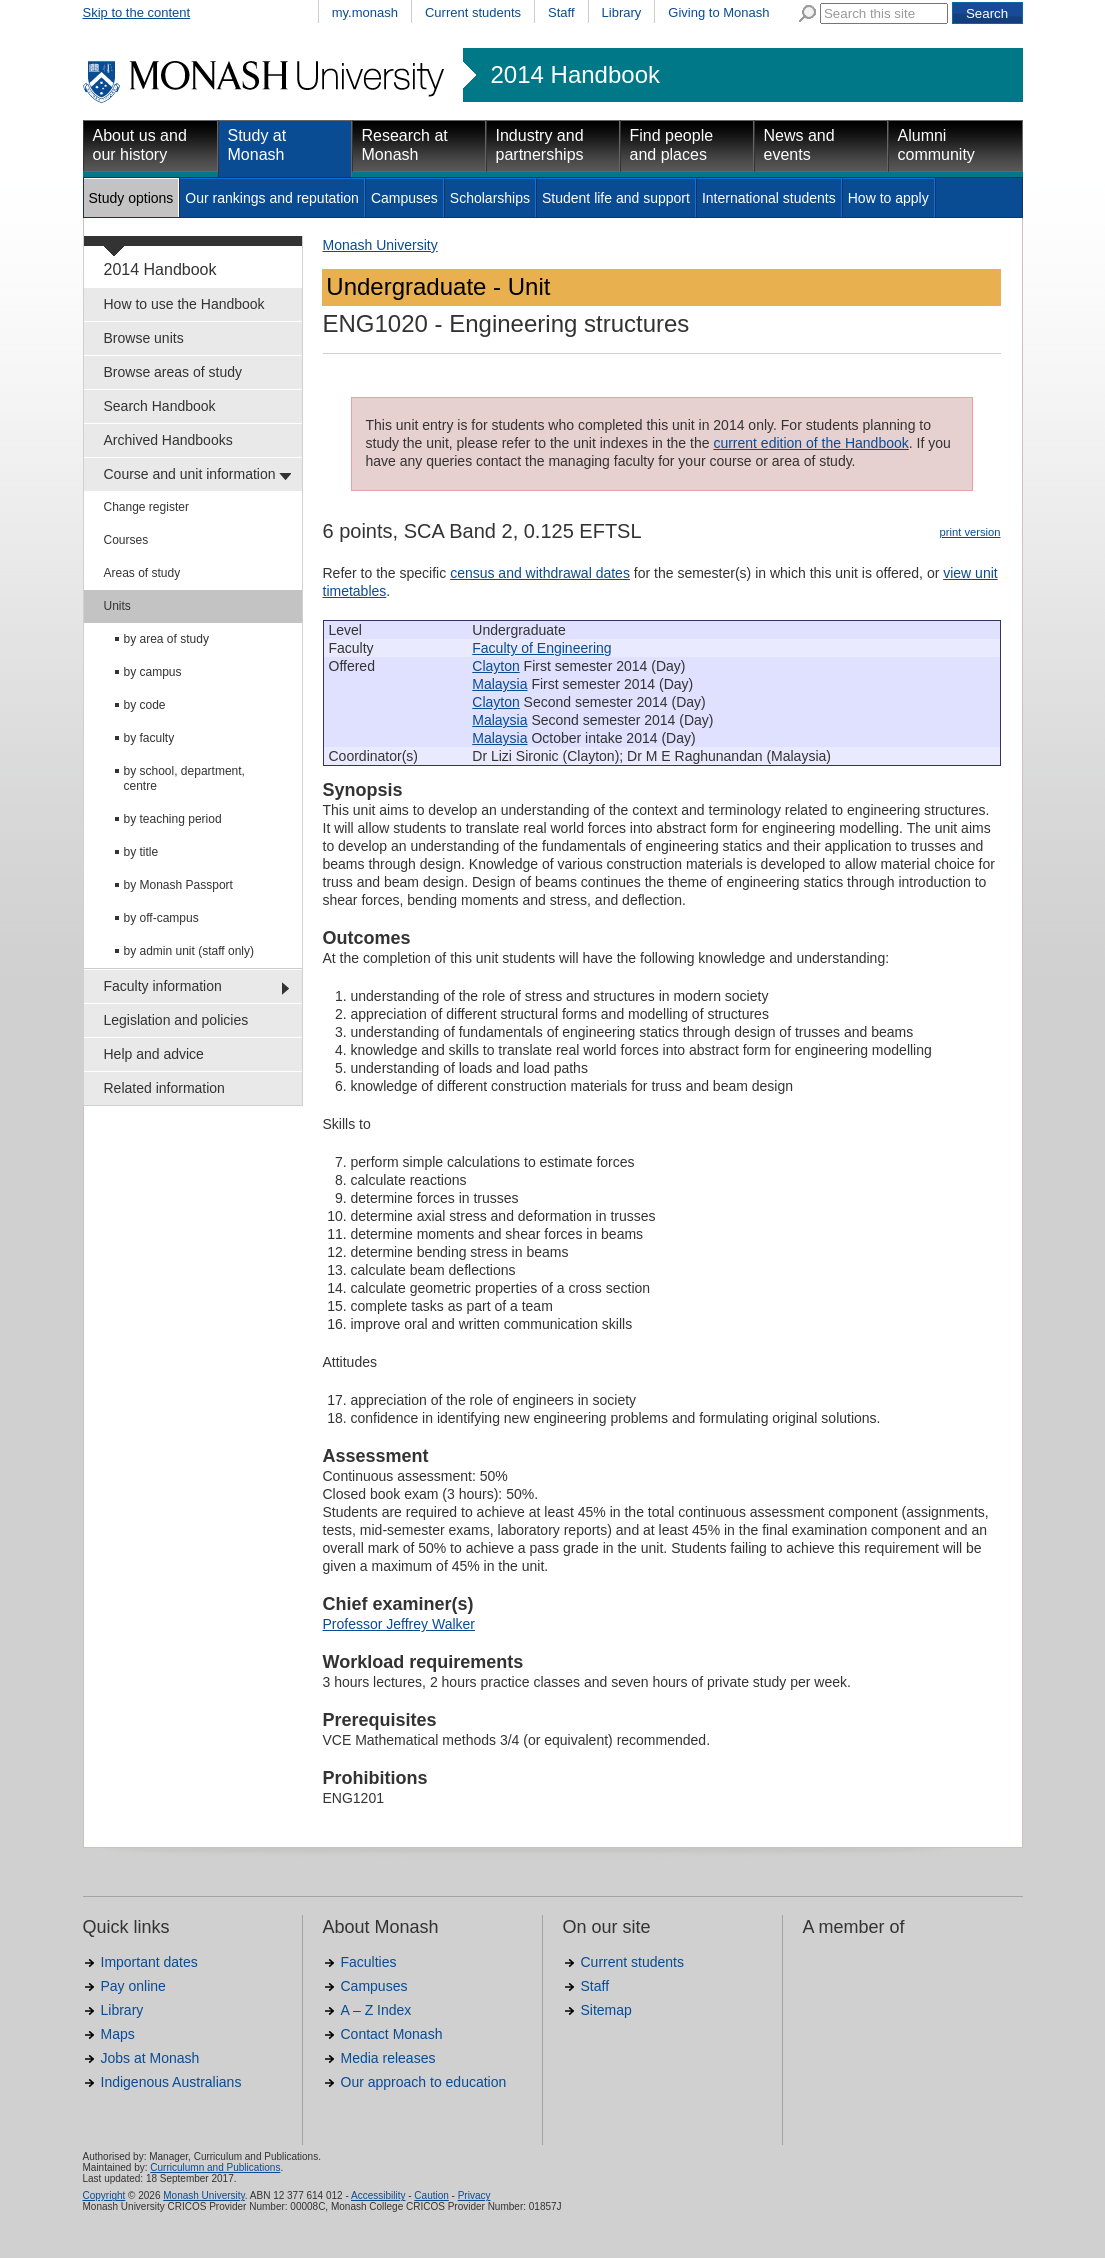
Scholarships (490, 198)
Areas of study (142, 573)
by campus (153, 672)
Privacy (474, 2195)
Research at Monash (405, 145)
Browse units (144, 338)
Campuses (404, 198)
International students (769, 198)
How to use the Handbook (184, 304)
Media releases (388, 2058)
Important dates (149, 1962)
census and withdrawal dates (540, 573)
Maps (118, 2034)
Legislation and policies (176, 1020)
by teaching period (173, 819)
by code (145, 705)
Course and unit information (190, 474)
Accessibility (378, 2195)
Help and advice (154, 1054)
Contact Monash (392, 2034)
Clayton (495, 666)
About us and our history (140, 145)
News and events (799, 145)
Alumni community (936, 145)
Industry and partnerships (540, 145)
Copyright (104, 2195)
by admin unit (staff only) (189, 951)
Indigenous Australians (171, 2082)
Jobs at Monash (150, 2058)
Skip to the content (137, 12)
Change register (146, 507)
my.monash (365, 12)
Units (117, 606)
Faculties (369, 1962)
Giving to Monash (718, 12)
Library (622, 12)
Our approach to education (424, 2082)
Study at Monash (257, 145)
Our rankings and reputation (272, 198)
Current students (473, 12)
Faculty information (163, 986)
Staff (561, 12)
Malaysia (499, 684)
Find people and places (672, 145)
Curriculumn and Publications (215, 2167)
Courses (126, 540)
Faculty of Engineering (541, 648)
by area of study (166, 639)
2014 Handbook (575, 75)
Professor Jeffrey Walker (399, 1624)
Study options (131, 198)
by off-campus (161, 918)
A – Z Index (376, 2010)
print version (970, 532)
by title (141, 852)
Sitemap (606, 2010)
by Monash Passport (178, 885)
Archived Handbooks (168, 440)
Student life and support (616, 198)
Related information (164, 1088)
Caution (431, 2195)
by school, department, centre (184, 778)
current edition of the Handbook (810, 443)
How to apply (888, 198)
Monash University (380, 245)
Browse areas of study (173, 372)
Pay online (133, 1986)
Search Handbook (160, 406)
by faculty (149, 738)
